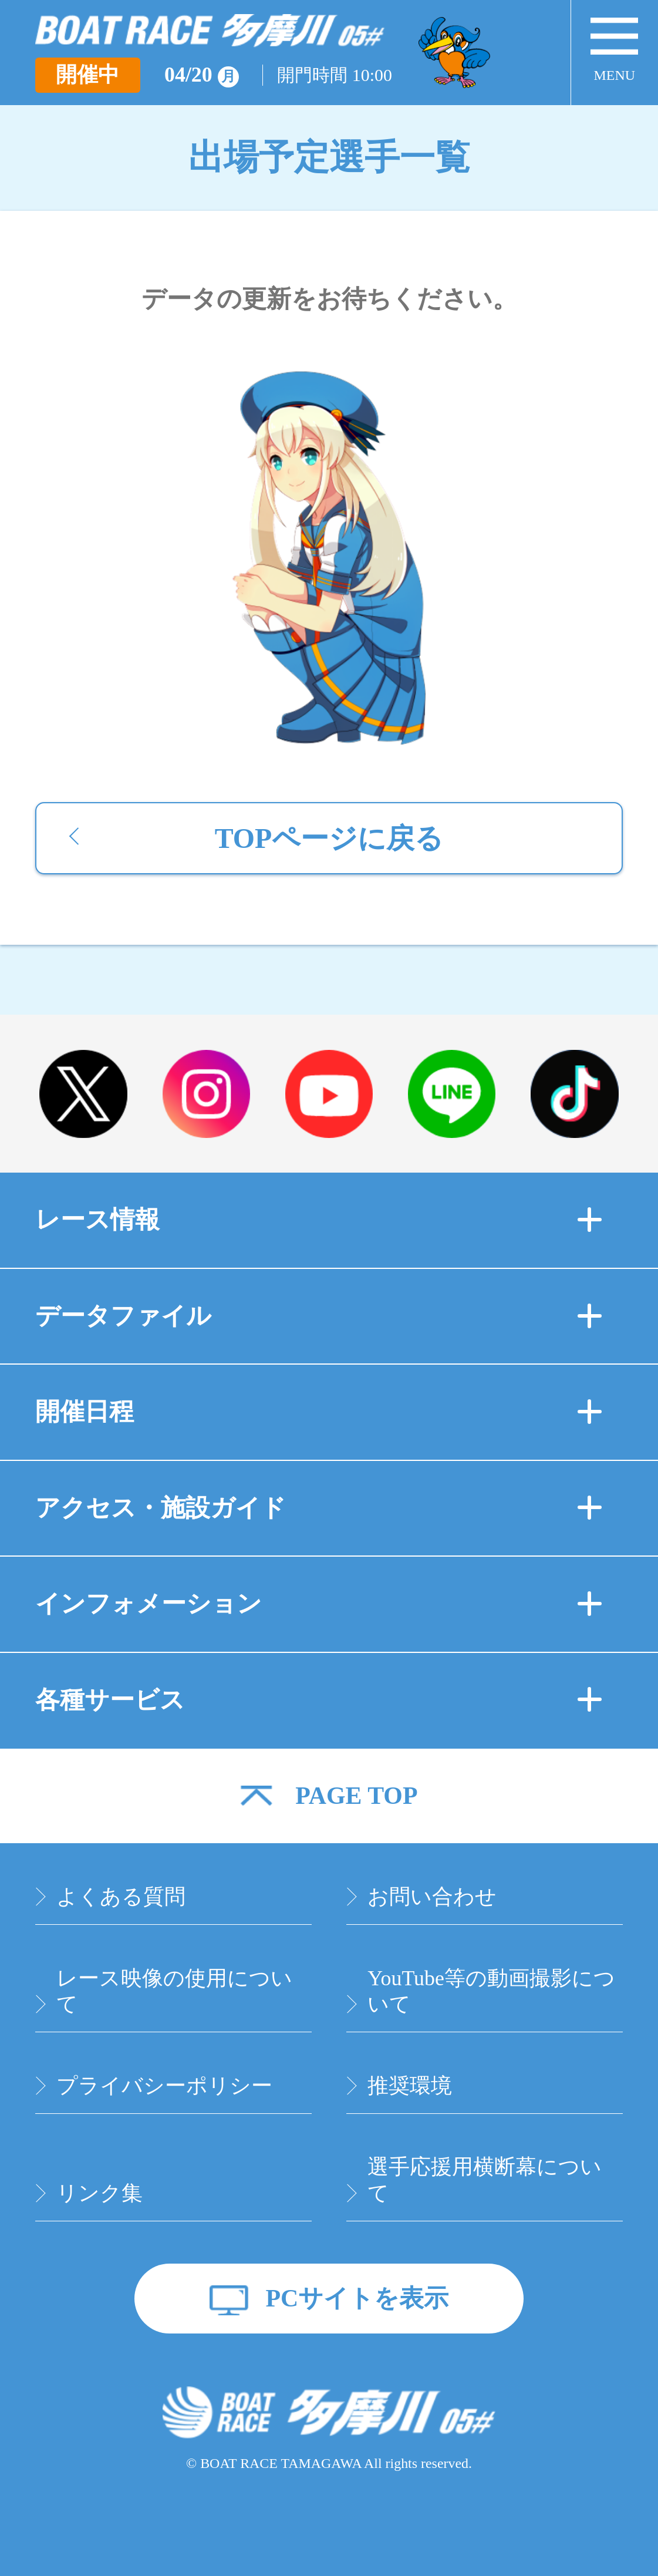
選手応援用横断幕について (484, 2180)
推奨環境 (409, 2085)
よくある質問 (120, 1896)
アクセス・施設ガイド (318, 1507)
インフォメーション (318, 1603)
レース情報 (318, 1219)
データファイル (318, 1315)
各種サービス (318, 1699)
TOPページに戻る (329, 838)
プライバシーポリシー (164, 2085)
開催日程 (318, 1411)
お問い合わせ (432, 1896)
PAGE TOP (356, 1796)
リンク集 (99, 2193)
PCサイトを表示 (356, 2298)
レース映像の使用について (174, 1991)
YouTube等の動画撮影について (491, 1991)
